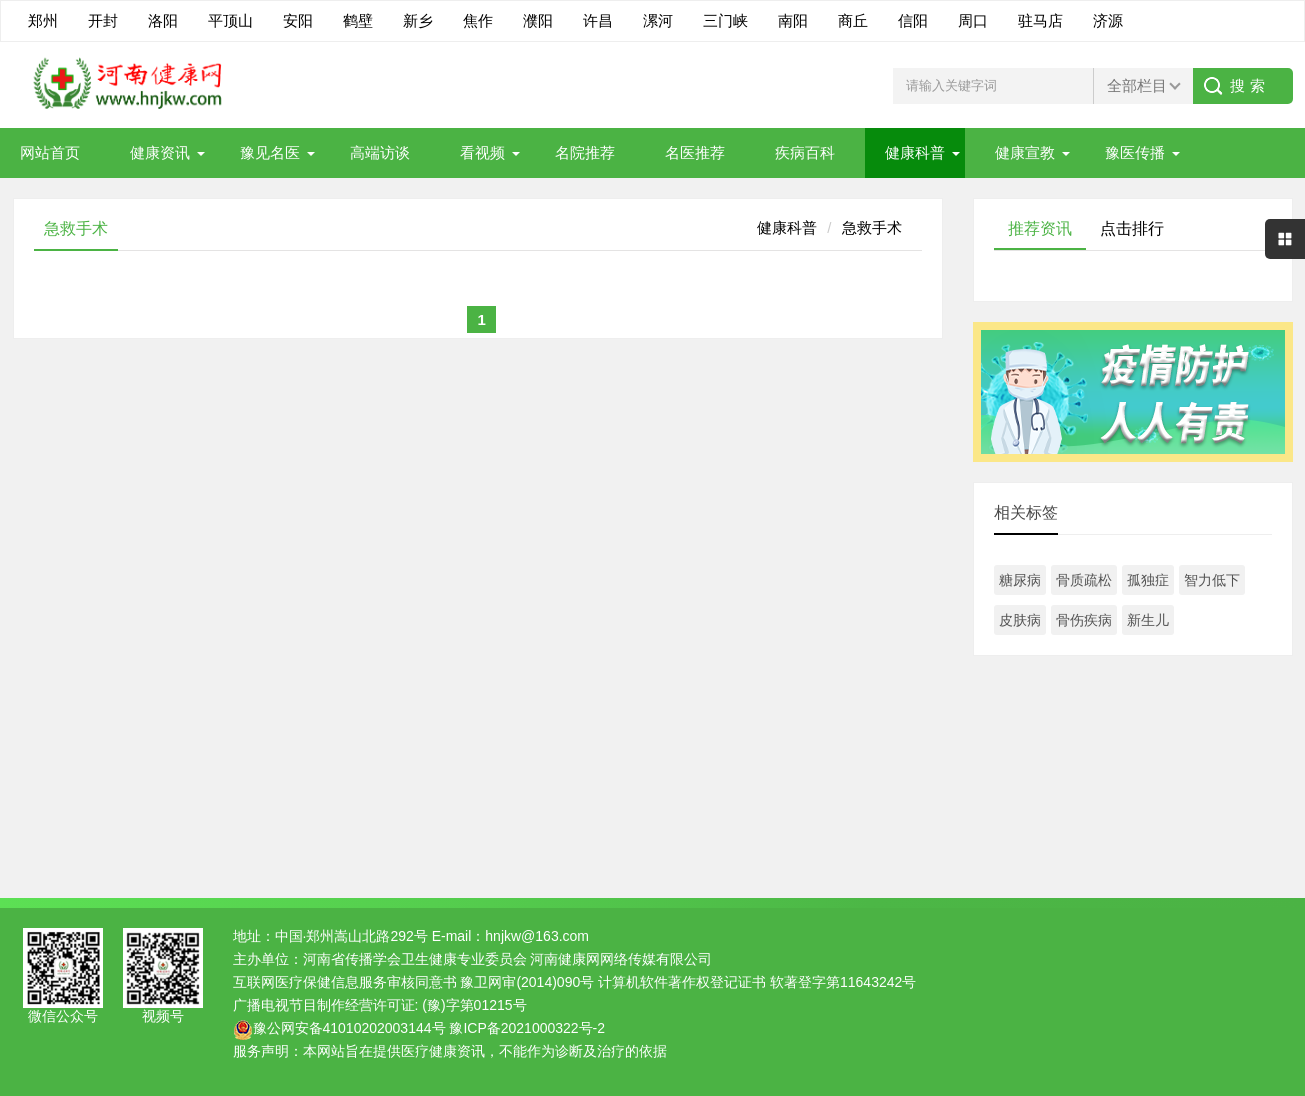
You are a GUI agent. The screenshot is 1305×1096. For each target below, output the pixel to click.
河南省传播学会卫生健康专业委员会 (415, 959)
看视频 (482, 152)
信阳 (913, 20)
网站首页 (50, 152)
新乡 (418, 20)
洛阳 (163, 20)
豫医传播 (1135, 152)
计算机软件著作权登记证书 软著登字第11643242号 (757, 982)
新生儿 (1148, 620)
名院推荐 (585, 152)
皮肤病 (1020, 620)
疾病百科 (805, 152)
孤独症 (1148, 580)
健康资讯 (160, 152)
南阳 (793, 20)
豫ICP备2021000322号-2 (527, 1028)
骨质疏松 (1084, 580)
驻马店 (1040, 20)
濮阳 (538, 20)
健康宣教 (1025, 152)
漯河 (658, 20)
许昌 (598, 20)
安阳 (298, 20)
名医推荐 (695, 152)
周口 (973, 20)
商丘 (853, 20)
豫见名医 (270, 152)
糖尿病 (1020, 580)
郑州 (43, 20)
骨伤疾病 (1084, 620)
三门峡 (725, 20)
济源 (1108, 20)
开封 (103, 20)
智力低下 (1212, 580)
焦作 (478, 20)
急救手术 (872, 227)
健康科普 (915, 152)
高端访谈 (380, 152)
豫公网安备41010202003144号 (349, 1028)
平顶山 (230, 20)
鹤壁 (358, 20)
